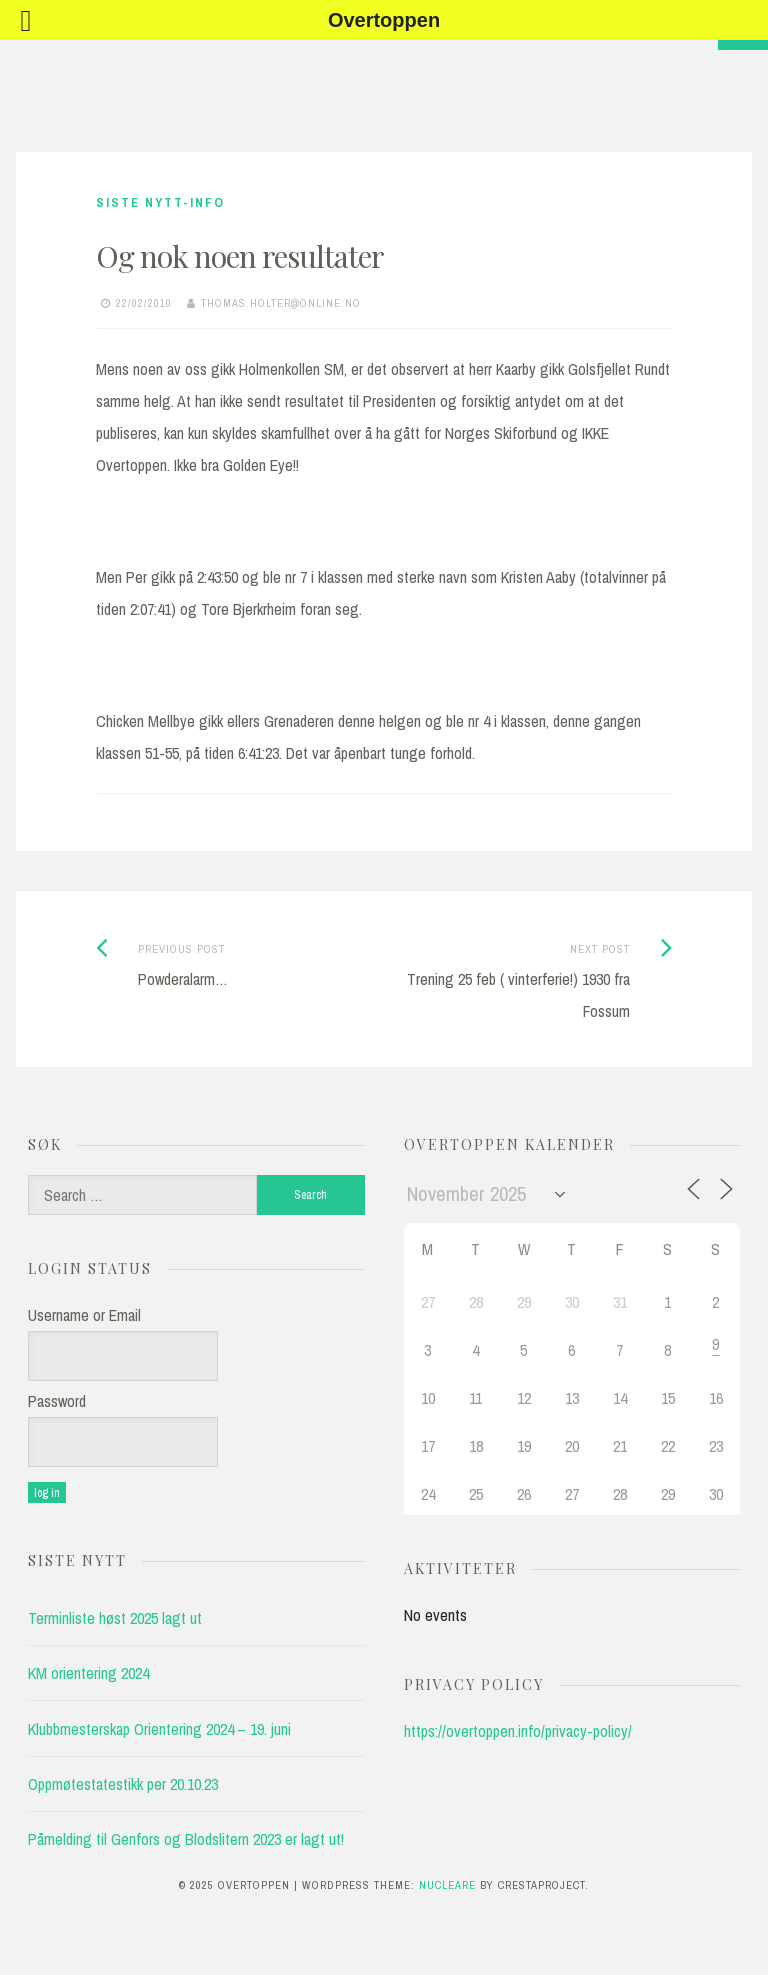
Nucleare (447, 1885)
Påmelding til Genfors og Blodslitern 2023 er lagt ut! (186, 1839)
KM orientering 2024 (88, 1673)
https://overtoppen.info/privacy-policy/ (518, 1731)
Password (57, 1401)
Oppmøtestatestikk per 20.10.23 (123, 1784)
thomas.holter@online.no (281, 303)
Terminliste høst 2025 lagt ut (115, 1618)
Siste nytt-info (160, 202)
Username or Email (84, 1315)
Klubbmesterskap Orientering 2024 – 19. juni (159, 1729)
